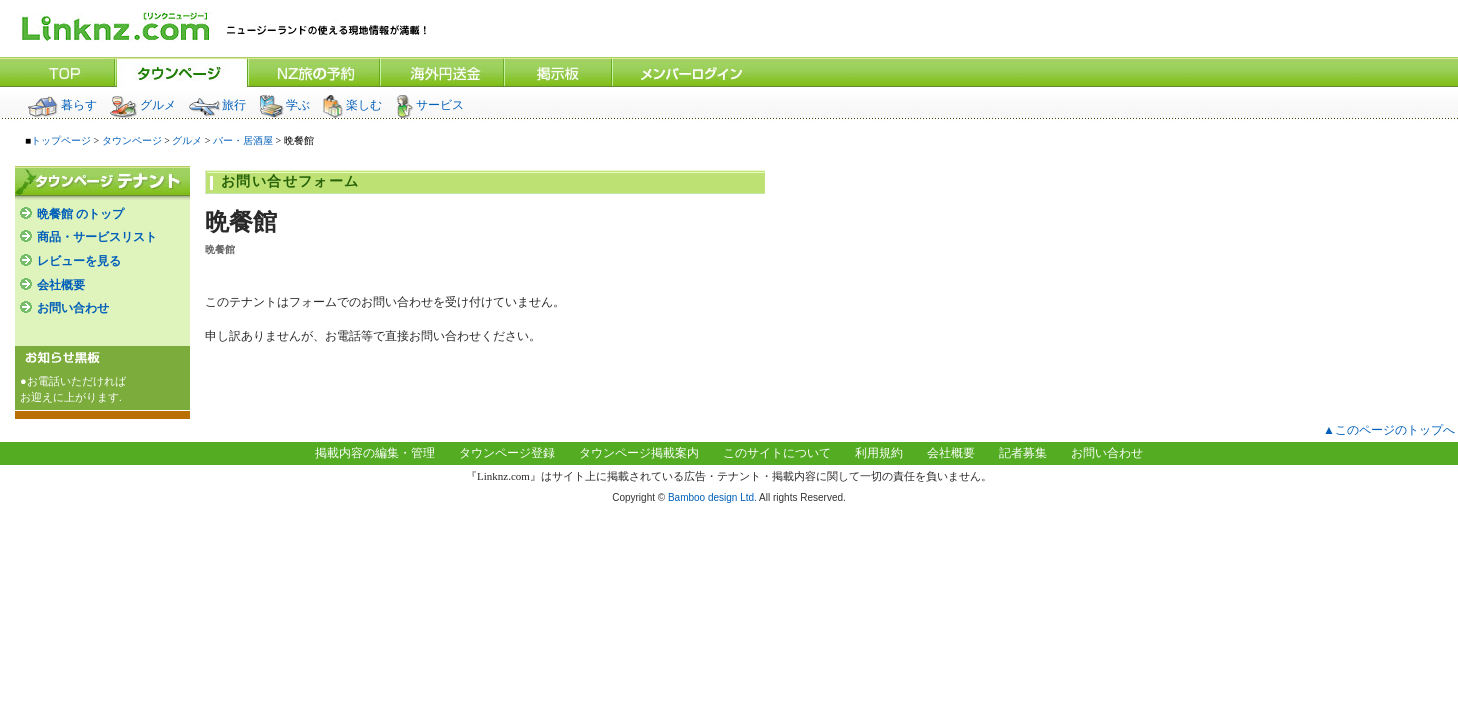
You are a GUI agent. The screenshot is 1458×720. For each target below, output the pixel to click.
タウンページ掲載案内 (639, 453)
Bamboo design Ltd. (712, 497)
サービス (429, 105)
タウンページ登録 (507, 453)
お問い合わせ (73, 308)
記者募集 (1023, 453)
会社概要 (61, 285)
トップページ (61, 140)
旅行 (217, 105)
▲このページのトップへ (1389, 430)
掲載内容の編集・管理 (375, 453)
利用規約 (879, 453)
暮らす (62, 105)
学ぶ (284, 105)
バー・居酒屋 (243, 140)
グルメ (142, 105)
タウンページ (132, 140)
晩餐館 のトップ (80, 214)
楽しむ (352, 105)
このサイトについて (777, 453)
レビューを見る (79, 261)
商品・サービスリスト (97, 237)
